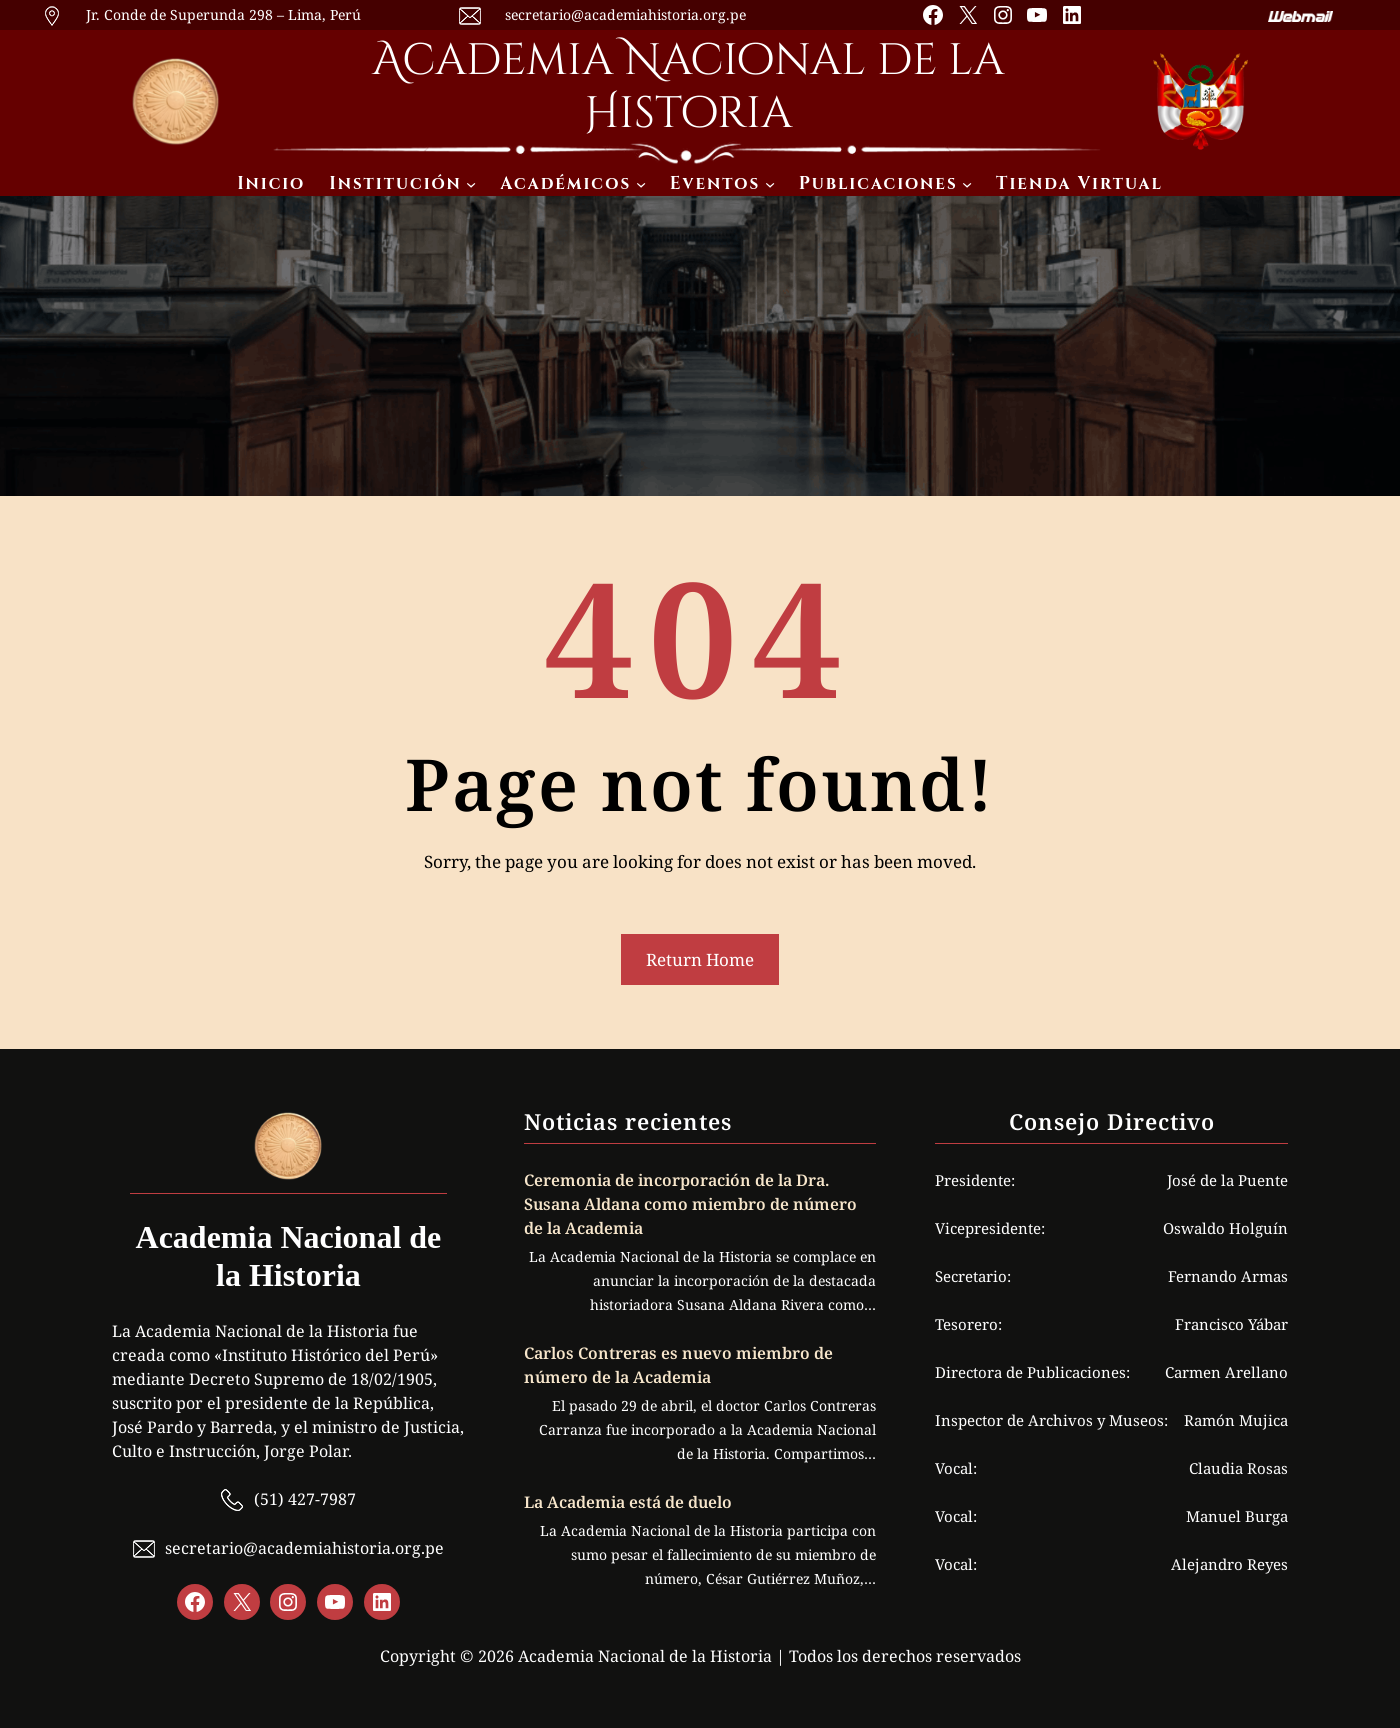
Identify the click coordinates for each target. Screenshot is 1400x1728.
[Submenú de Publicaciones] (967, 184)
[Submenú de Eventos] (770, 184)
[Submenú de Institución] (471, 184)
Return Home (700, 959)
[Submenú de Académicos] (641, 184)
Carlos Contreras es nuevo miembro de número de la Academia (678, 1365)
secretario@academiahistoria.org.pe (625, 14)
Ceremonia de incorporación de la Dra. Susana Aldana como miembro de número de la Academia (690, 1204)
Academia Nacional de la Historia (688, 87)
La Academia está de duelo (628, 1502)
